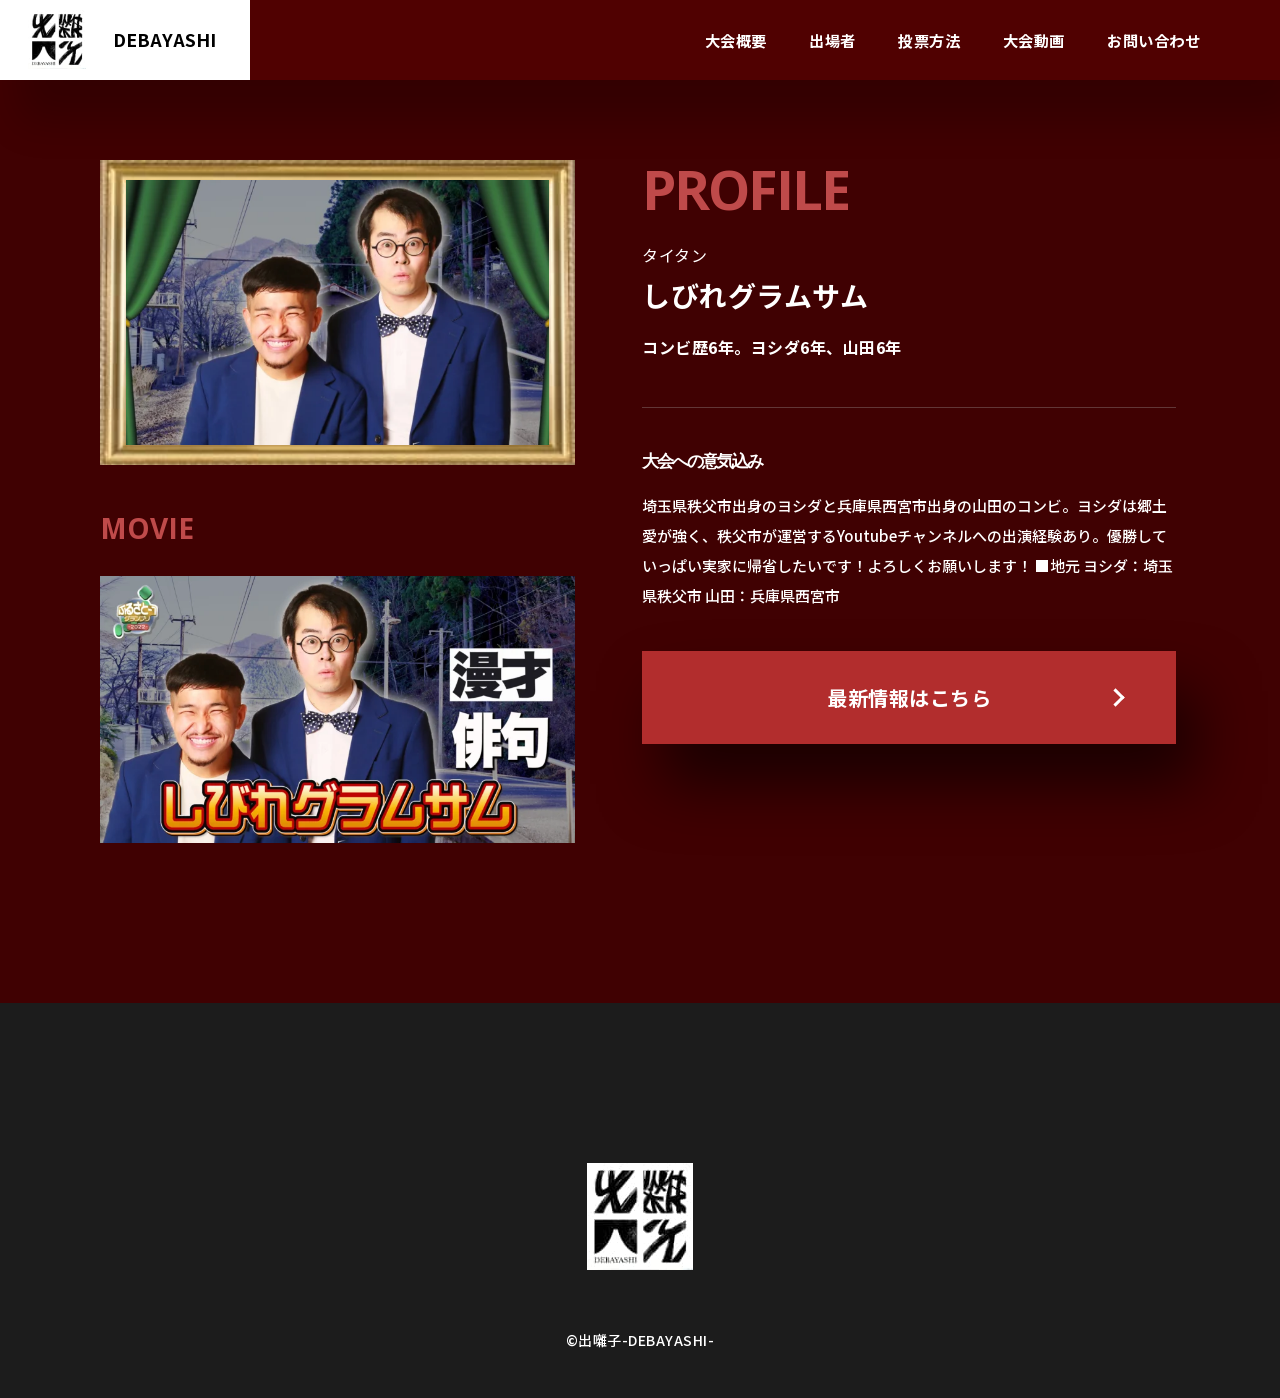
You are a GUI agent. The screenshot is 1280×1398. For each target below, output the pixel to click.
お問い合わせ (1153, 39)
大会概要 (736, 39)
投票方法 (929, 39)
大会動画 (1034, 39)
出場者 (832, 39)
